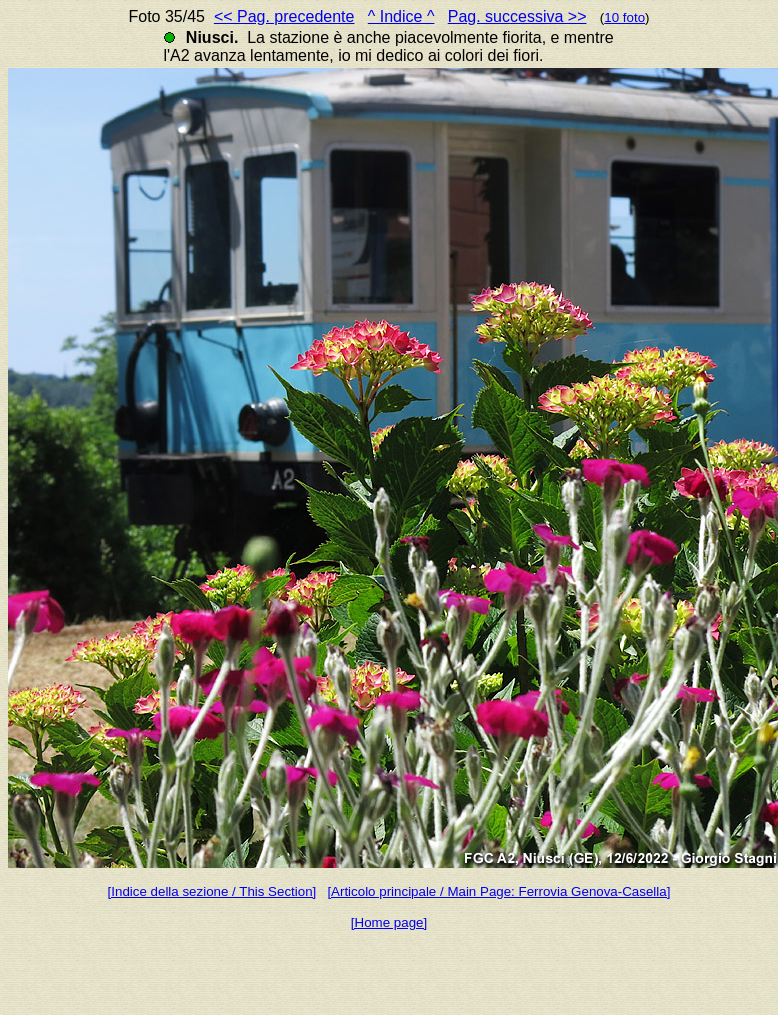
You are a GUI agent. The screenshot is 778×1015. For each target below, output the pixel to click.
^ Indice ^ (401, 16)
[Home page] (389, 922)
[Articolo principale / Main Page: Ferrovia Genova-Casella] (498, 891)
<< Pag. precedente (284, 16)
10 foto (624, 17)
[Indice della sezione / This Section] (212, 891)
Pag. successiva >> (517, 16)
